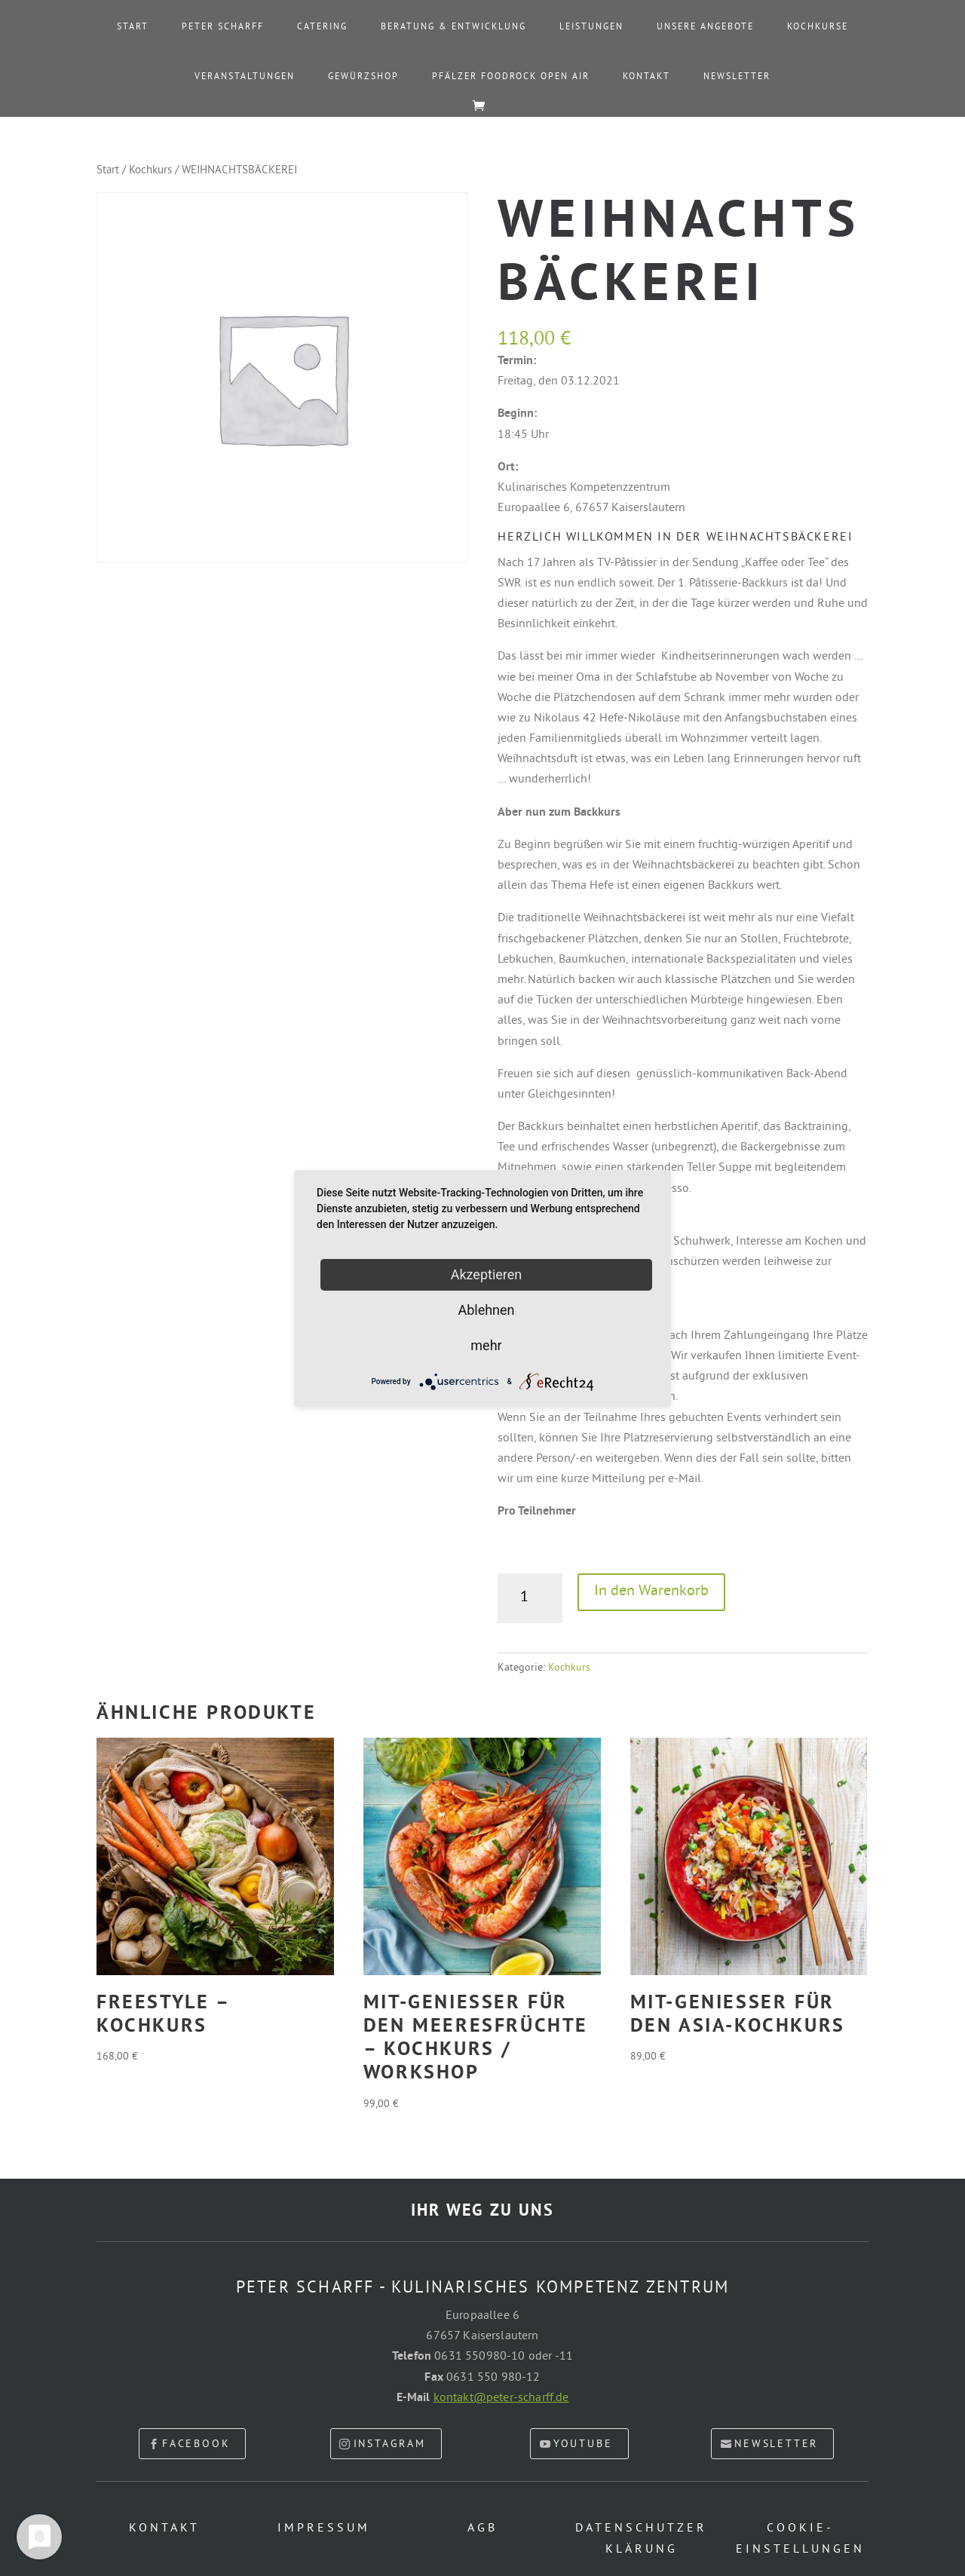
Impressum (323, 2528)
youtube (583, 2444)
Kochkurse (817, 28)
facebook (196, 2444)
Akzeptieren (486, 1274)
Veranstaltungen (245, 77)
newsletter (776, 2444)
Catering (322, 28)
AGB (482, 2528)
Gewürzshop (363, 77)
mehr (485, 1344)
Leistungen (591, 28)
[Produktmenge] (530, 1598)
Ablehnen (486, 1309)
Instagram (390, 2444)
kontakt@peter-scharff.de (501, 2398)
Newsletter (736, 77)
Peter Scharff (223, 28)
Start (133, 28)
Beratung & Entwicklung (453, 28)
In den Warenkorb (651, 1591)
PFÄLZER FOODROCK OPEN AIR (511, 77)
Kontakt (646, 77)
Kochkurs (150, 171)
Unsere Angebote (705, 28)
